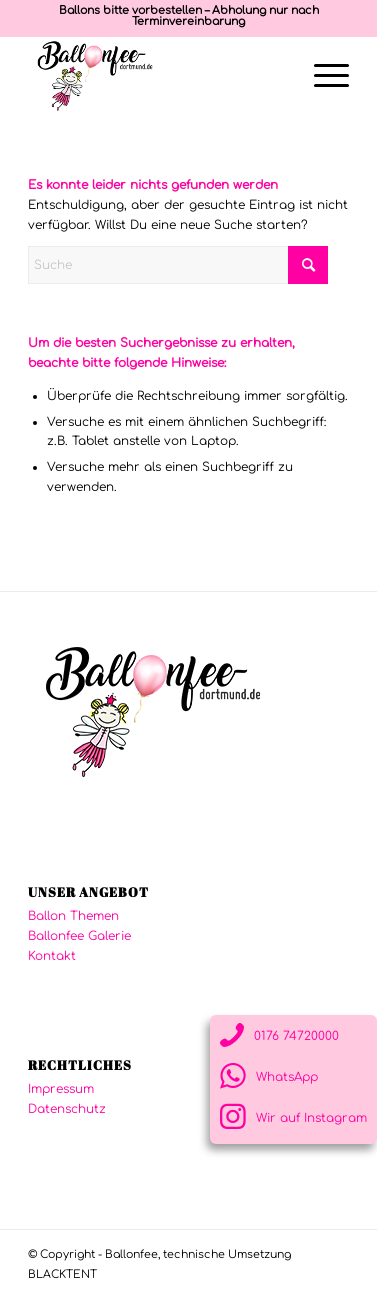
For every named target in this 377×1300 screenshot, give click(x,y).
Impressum (61, 1089)
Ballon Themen (73, 916)
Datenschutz (67, 1109)
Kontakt (52, 956)
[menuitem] (321, 76)
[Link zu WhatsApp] (293, 1076)
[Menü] (321, 76)
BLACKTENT (62, 1274)
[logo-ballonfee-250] (156, 76)
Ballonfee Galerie (79, 936)
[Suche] (178, 265)
